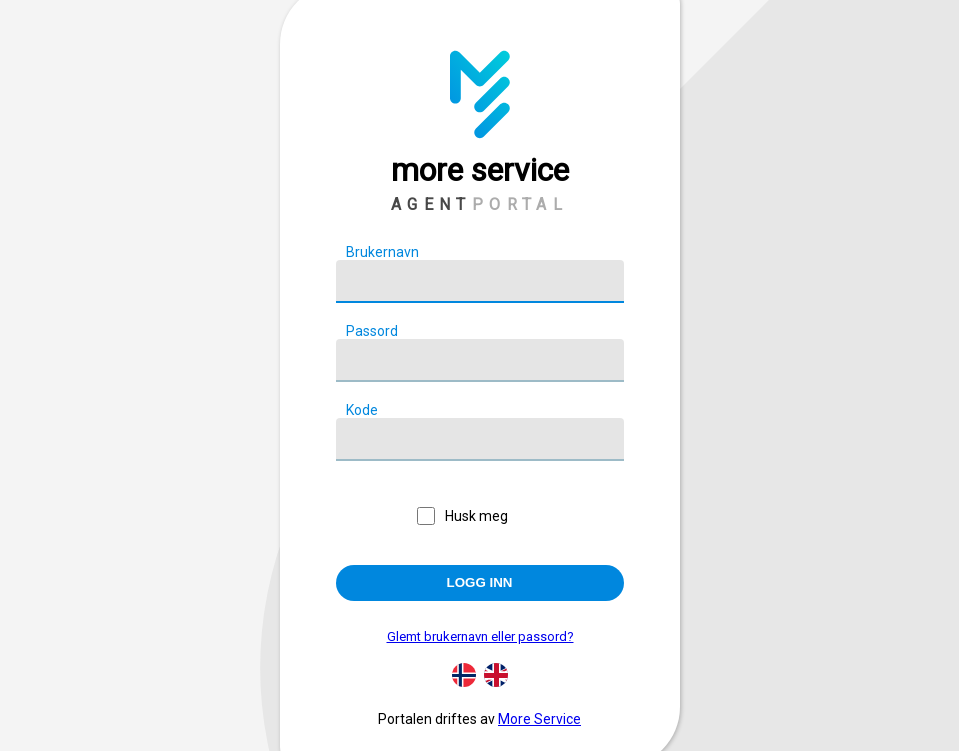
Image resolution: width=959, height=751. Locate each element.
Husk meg (476, 516)
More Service (539, 719)
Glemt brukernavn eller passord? (480, 636)
